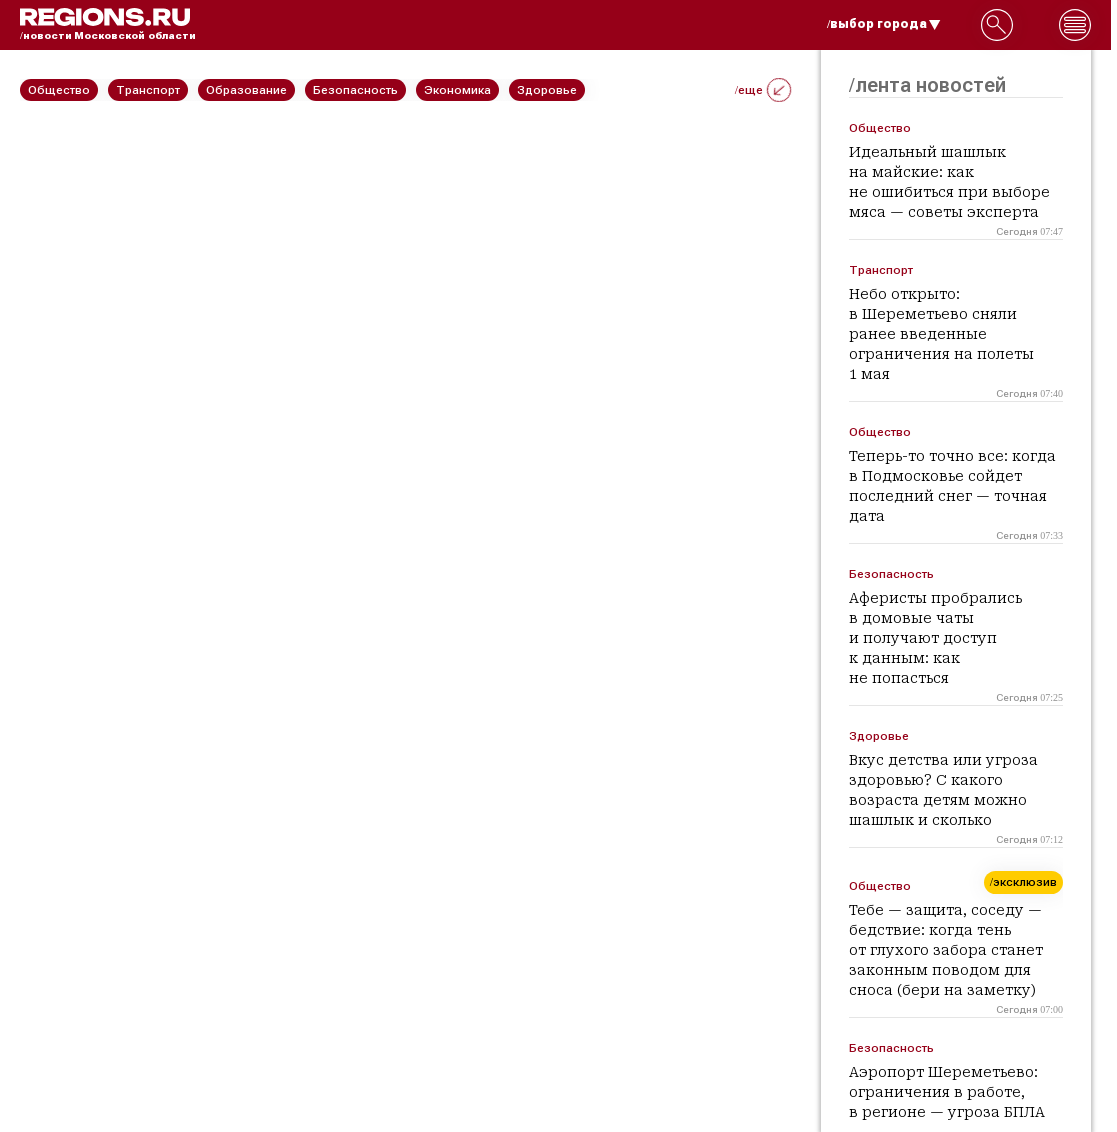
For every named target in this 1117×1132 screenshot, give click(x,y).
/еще (763, 90)
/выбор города (884, 24)
